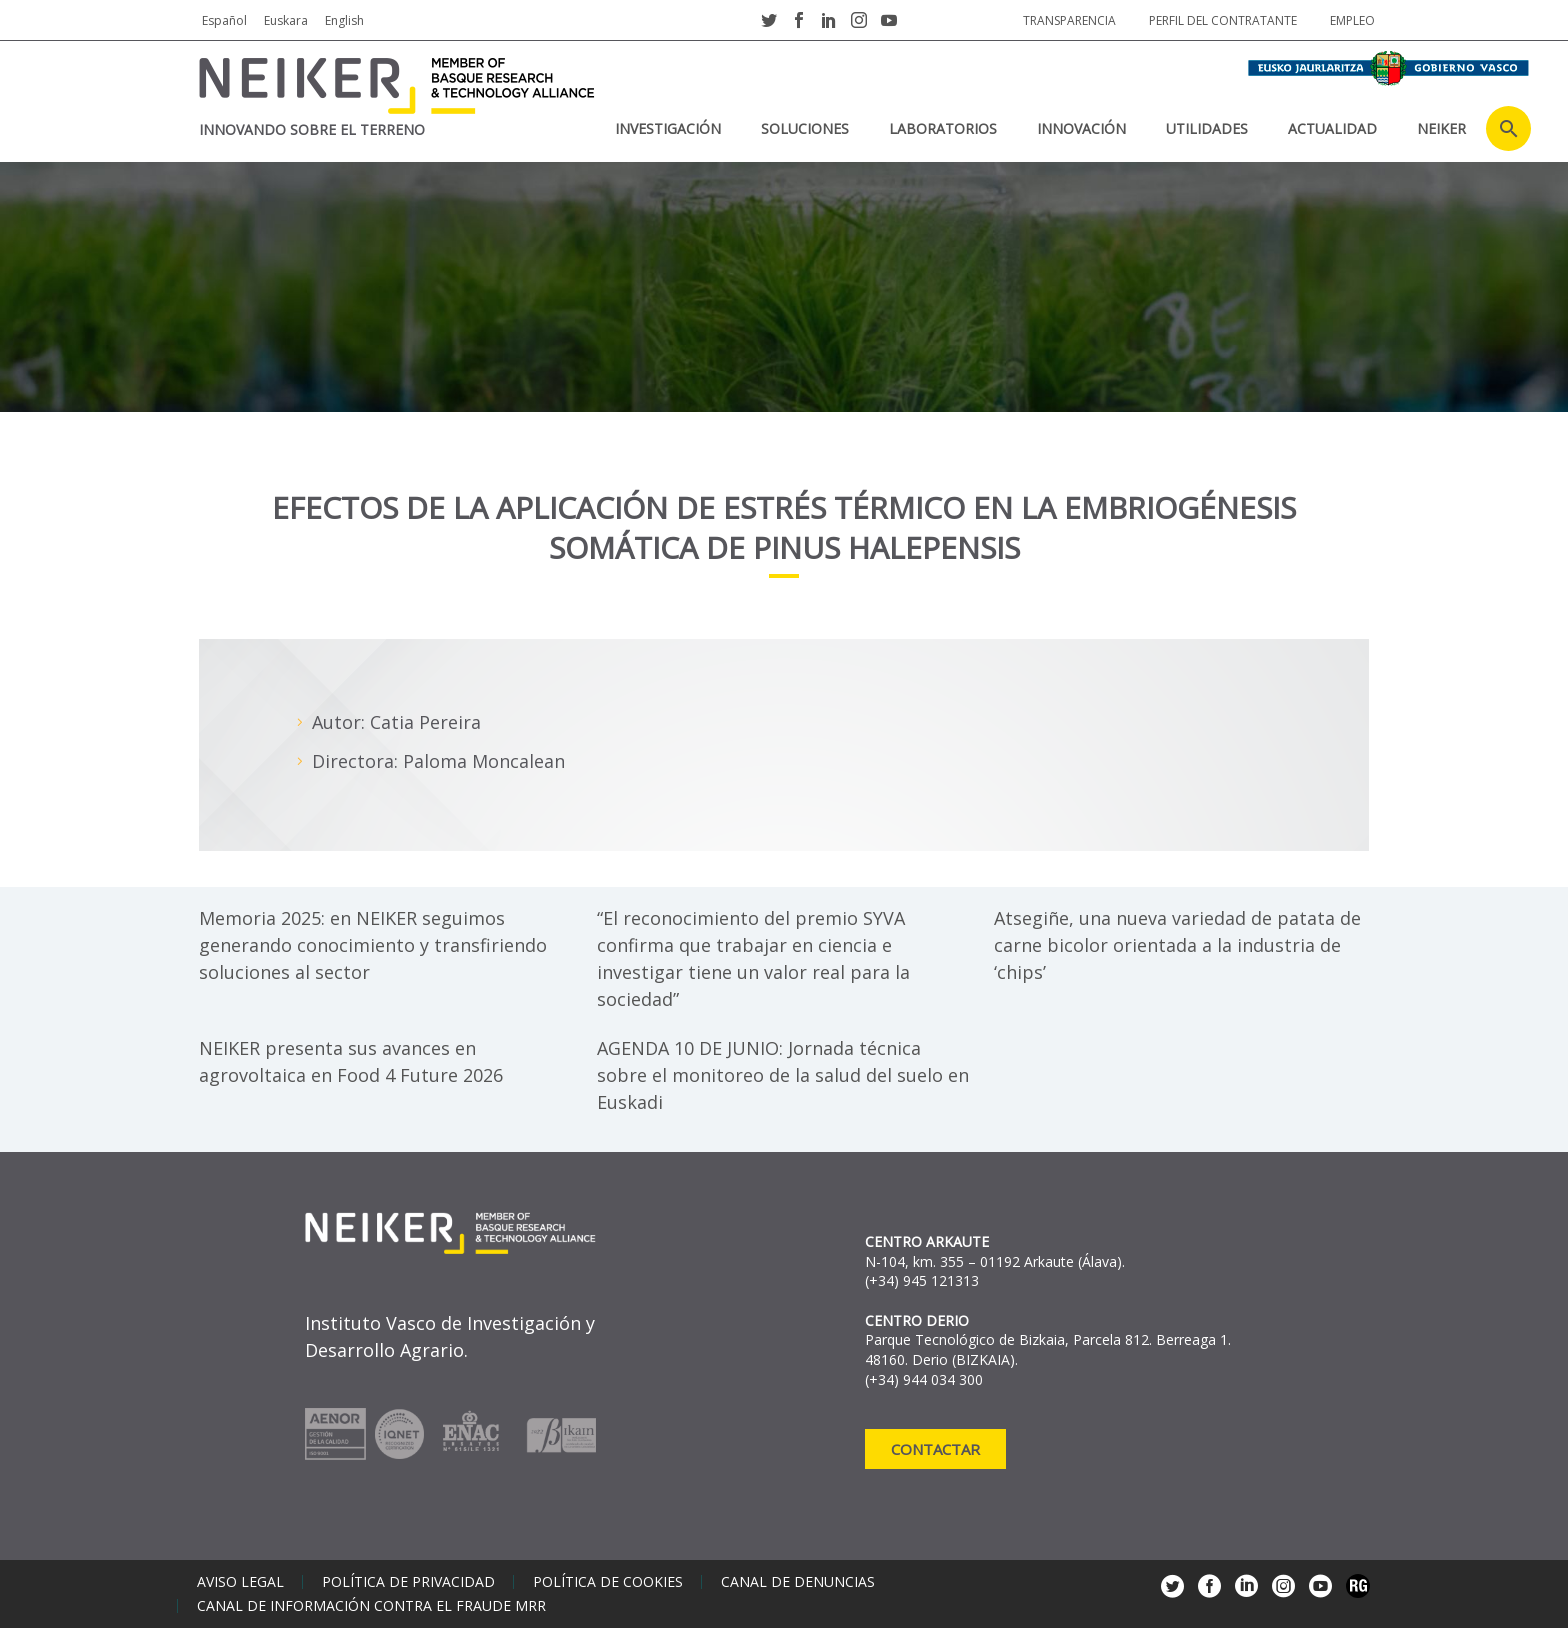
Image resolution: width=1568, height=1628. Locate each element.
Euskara (286, 20)
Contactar (935, 1449)
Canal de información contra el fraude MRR (371, 1606)
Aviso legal (240, 1582)
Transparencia (1069, 20)
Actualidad (1332, 128)
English (344, 20)
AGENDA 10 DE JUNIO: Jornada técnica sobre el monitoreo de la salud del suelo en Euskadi (783, 1075)
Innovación (1081, 128)
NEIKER (1441, 128)
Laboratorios (943, 128)
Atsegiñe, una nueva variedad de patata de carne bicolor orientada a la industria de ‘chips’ (1177, 945)
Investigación (668, 128)
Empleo (1352, 20)
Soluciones (805, 128)
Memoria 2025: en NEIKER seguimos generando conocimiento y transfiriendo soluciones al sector (373, 945)
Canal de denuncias (798, 1582)
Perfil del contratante (1223, 20)
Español (224, 20)
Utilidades (1207, 128)
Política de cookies (608, 1582)
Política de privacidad (408, 1582)
